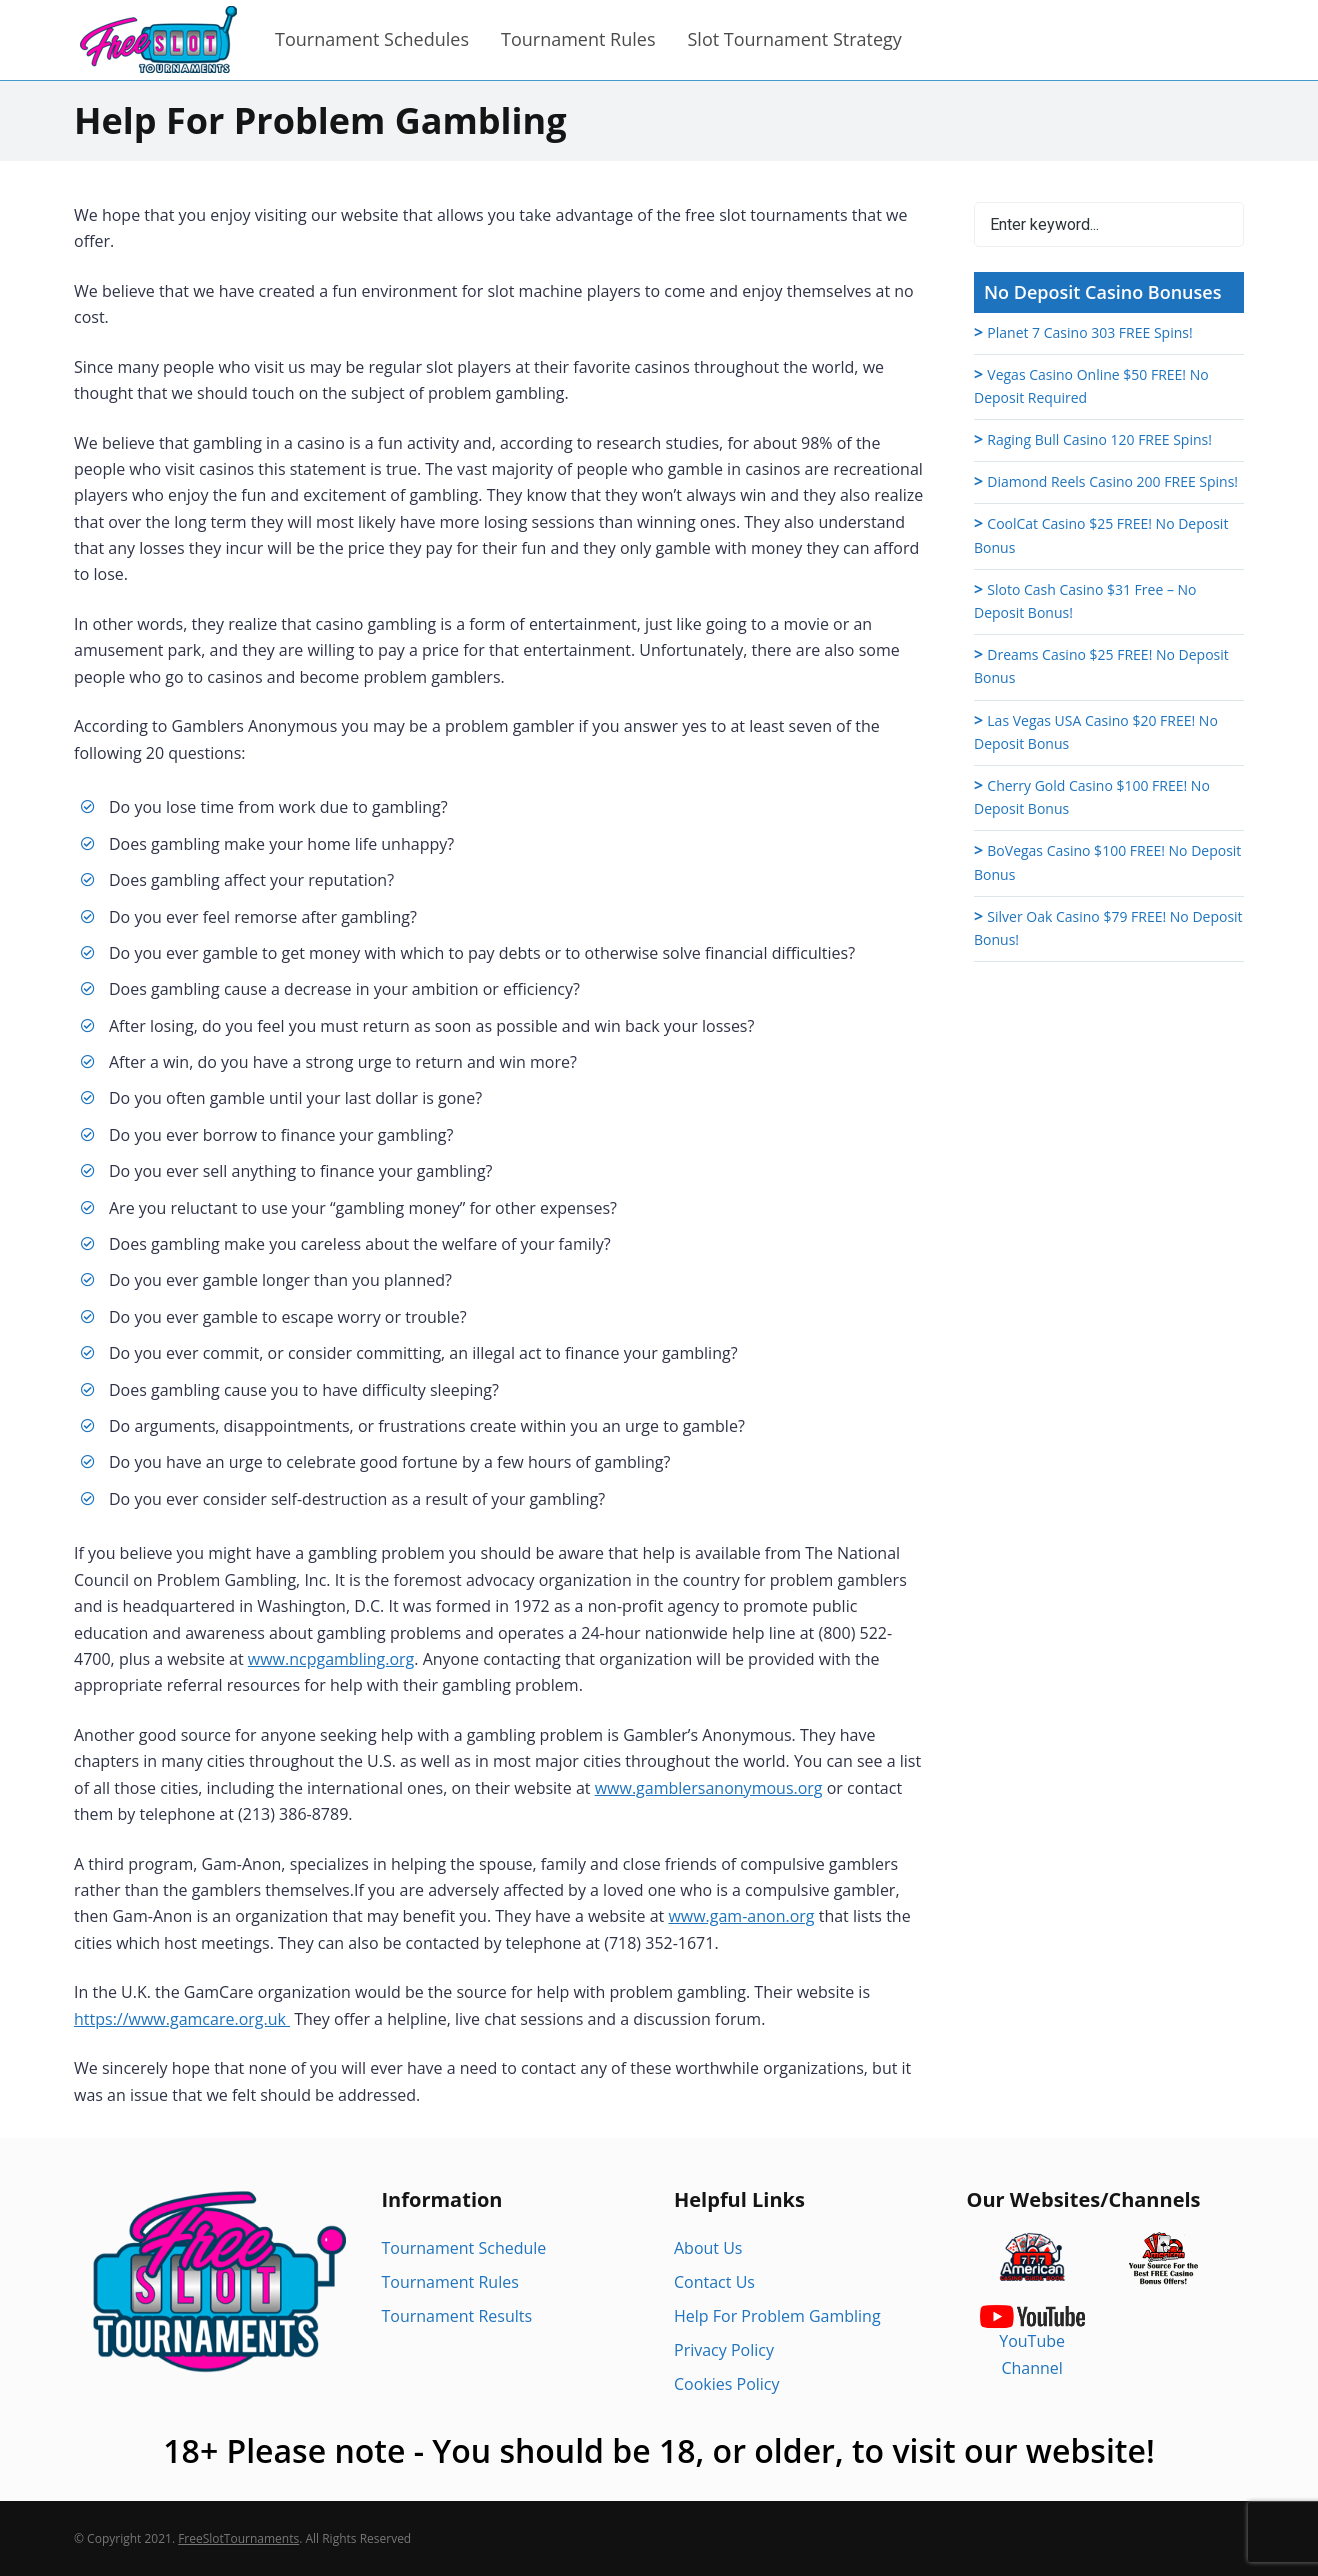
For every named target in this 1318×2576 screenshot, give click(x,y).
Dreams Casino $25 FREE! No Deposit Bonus (1101, 666)
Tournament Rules (578, 39)
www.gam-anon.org (741, 1916)
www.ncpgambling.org (331, 1659)
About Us (708, 2248)
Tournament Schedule (464, 2248)
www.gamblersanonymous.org (709, 1788)
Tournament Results (457, 2316)
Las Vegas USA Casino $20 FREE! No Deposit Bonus (1096, 732)
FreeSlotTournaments (238, 2538)
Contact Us (714, 2282)
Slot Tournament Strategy (794, 39)
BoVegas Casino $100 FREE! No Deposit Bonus (1107, 862)
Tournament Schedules (372, 39)
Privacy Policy (724, 2350)
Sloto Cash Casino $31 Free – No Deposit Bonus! (1085, 601)
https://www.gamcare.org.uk (182, 2019)
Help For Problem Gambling (777, 2316)
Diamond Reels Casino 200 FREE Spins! (1112, 481)
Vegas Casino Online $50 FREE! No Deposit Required (1091, 386)
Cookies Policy (727, 2384)
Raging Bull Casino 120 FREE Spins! (1099, 439)
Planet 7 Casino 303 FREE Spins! (1089, 332)
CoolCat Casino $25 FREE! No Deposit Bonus (1101, 535)
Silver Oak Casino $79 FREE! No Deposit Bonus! (1108, 928)
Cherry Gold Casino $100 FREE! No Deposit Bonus (1092, 797)
